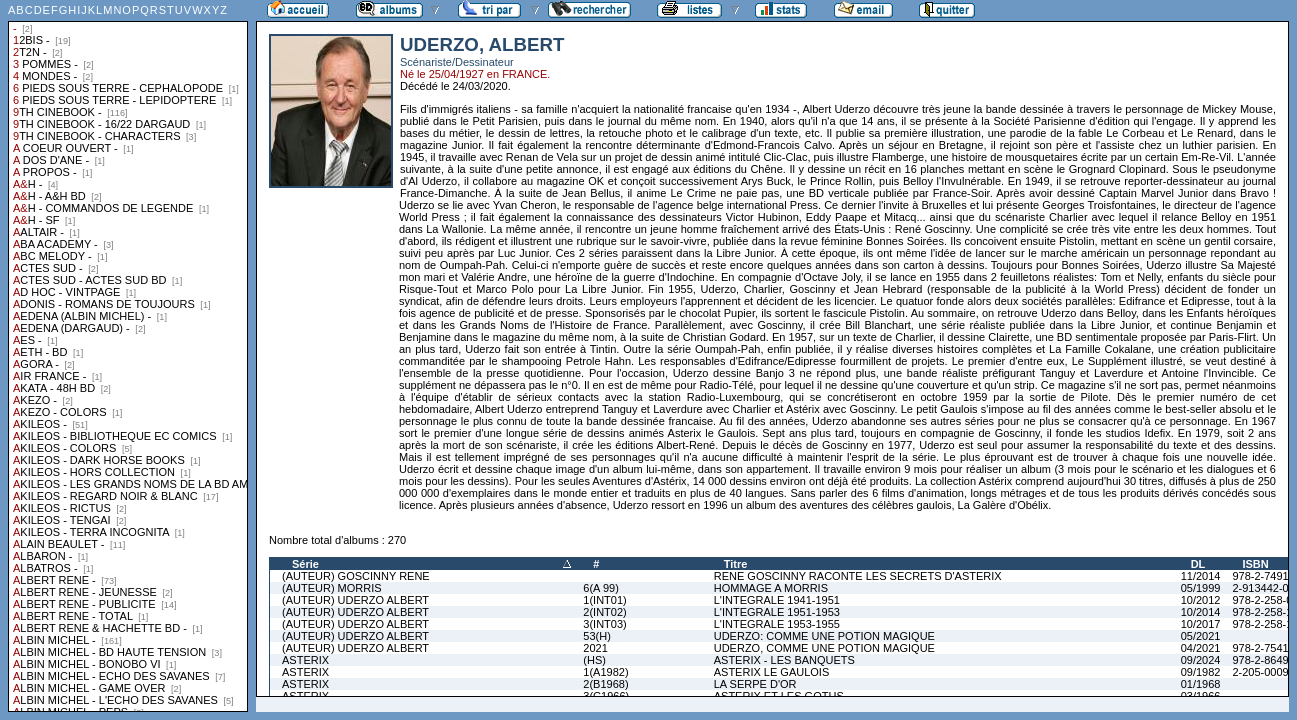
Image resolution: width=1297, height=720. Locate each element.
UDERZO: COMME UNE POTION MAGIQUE (824, 636)
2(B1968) (605, 684)
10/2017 (1201, 624)
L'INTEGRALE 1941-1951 (777, 600)
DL (1198, 564)
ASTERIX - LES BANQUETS (784, 660)
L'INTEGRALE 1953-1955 (777, 624)
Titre (736, 564)
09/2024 (1201, 660)
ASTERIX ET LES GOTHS (779, 696)
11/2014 (1201, 576)
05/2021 (1201, 636)
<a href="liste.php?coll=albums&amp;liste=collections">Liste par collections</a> (128, 356)
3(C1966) (606, 696)
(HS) (594, 660)
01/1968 (1201, 684)
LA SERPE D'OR (755, 684)
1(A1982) (605, 672)
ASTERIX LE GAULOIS (772, 672)
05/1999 (1201, 588)
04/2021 (1201, 648)
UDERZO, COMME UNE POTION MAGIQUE (824, 648)
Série (305, 564)
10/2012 (1201, 600)
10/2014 (1201, 612)
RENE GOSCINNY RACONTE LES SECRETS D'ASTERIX (858, 576)
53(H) (597, 636)
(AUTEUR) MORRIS (332, 588)
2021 (595, 648)
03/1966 (1201, 696)
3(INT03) (604, 624)
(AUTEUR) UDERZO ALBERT (355, 600)
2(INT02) (604, 612)
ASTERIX (305, 660)
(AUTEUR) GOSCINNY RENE (356, 576)
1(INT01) (604, 600)
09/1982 (1201, 672)
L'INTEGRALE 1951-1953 (777, 612)
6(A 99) (600, 588)
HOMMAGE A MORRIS (771, 588)
